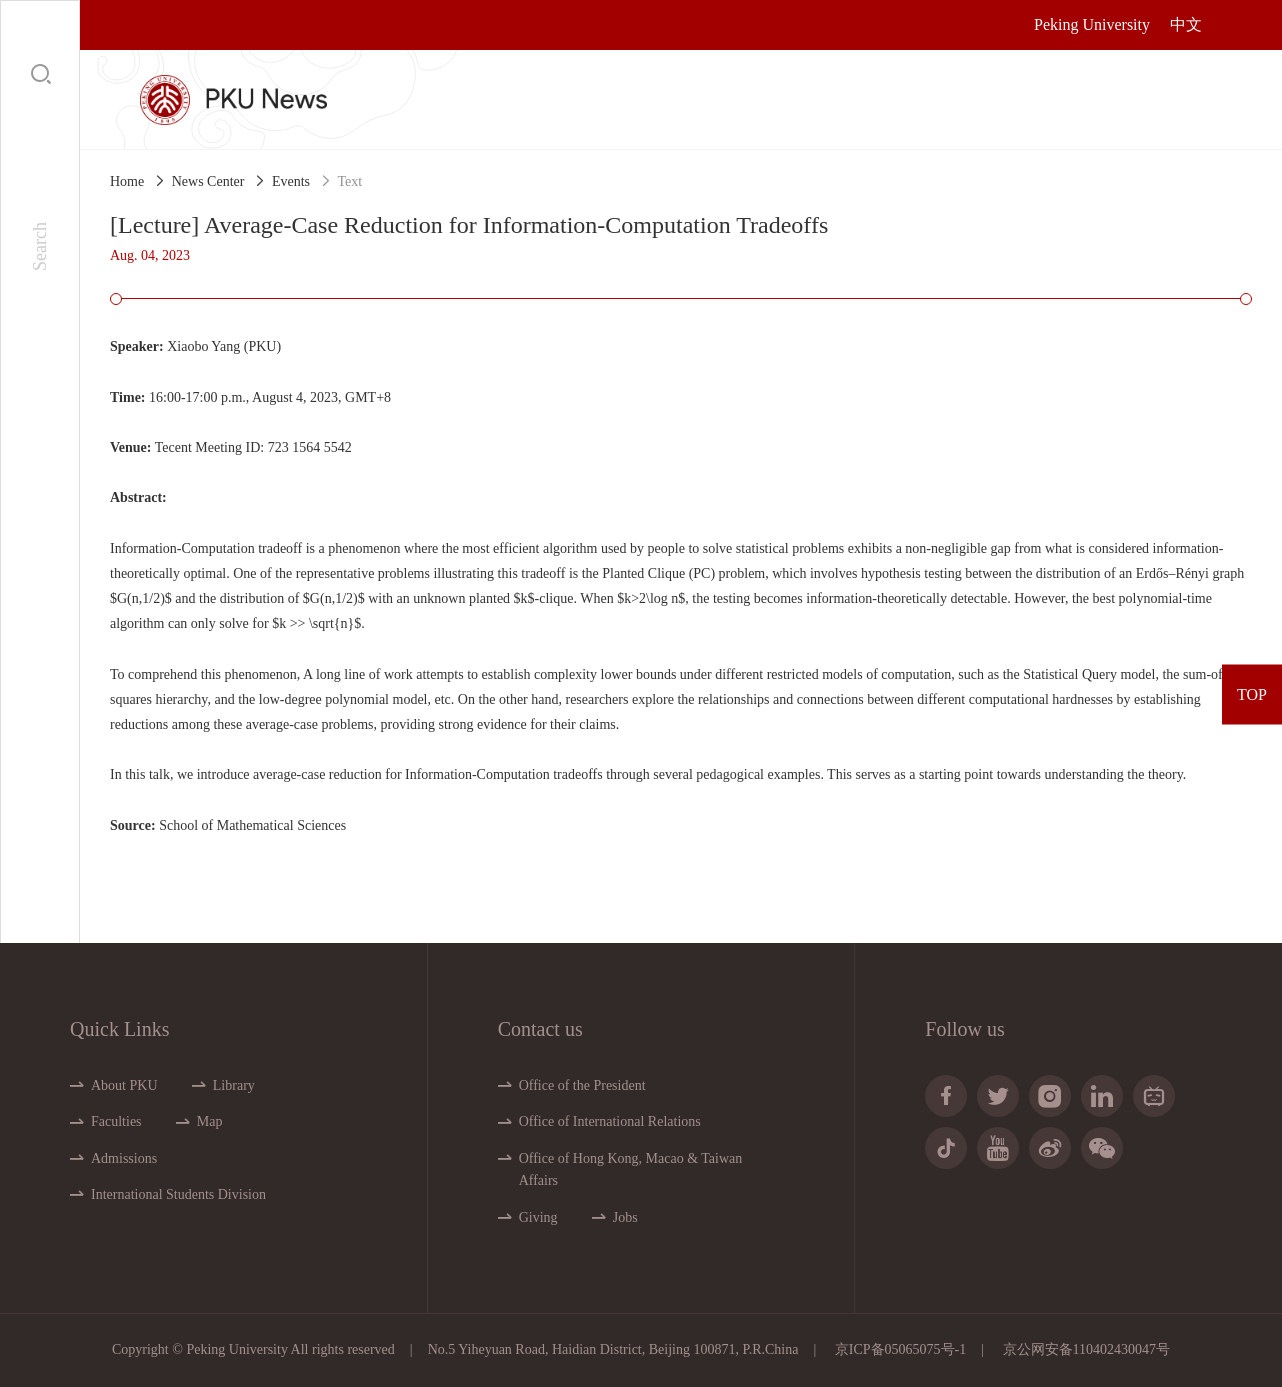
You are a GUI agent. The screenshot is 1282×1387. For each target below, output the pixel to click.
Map (210, 1121)
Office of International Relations (610, 1121)
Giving (538, 1217)
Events (291, 181)
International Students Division (178, 1194)
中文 (1186, 24)
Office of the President (582, 1085)
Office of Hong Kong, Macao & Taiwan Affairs (631, 1169)
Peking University (1092, 24)
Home (127, 181)
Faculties (116, 1121)
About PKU (124, 1085)
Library (234, 1085)
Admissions (124, 1158)
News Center (208, 181)
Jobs (625, 1217)
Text (350, 181)
